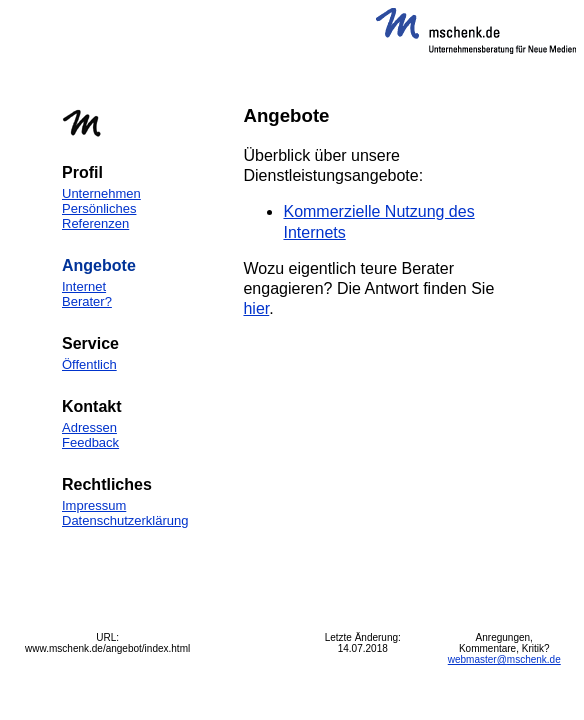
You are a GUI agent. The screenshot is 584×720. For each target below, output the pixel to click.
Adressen (89, 427)
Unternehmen (101, 193)
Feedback (90, 442)
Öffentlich (89, 364)
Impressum (94, 505)
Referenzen (95, 223)
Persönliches (99, 208)
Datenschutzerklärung (125, 520)
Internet (84, 286)
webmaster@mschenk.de (504, 659)
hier (256, 308)
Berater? (87, 301)
